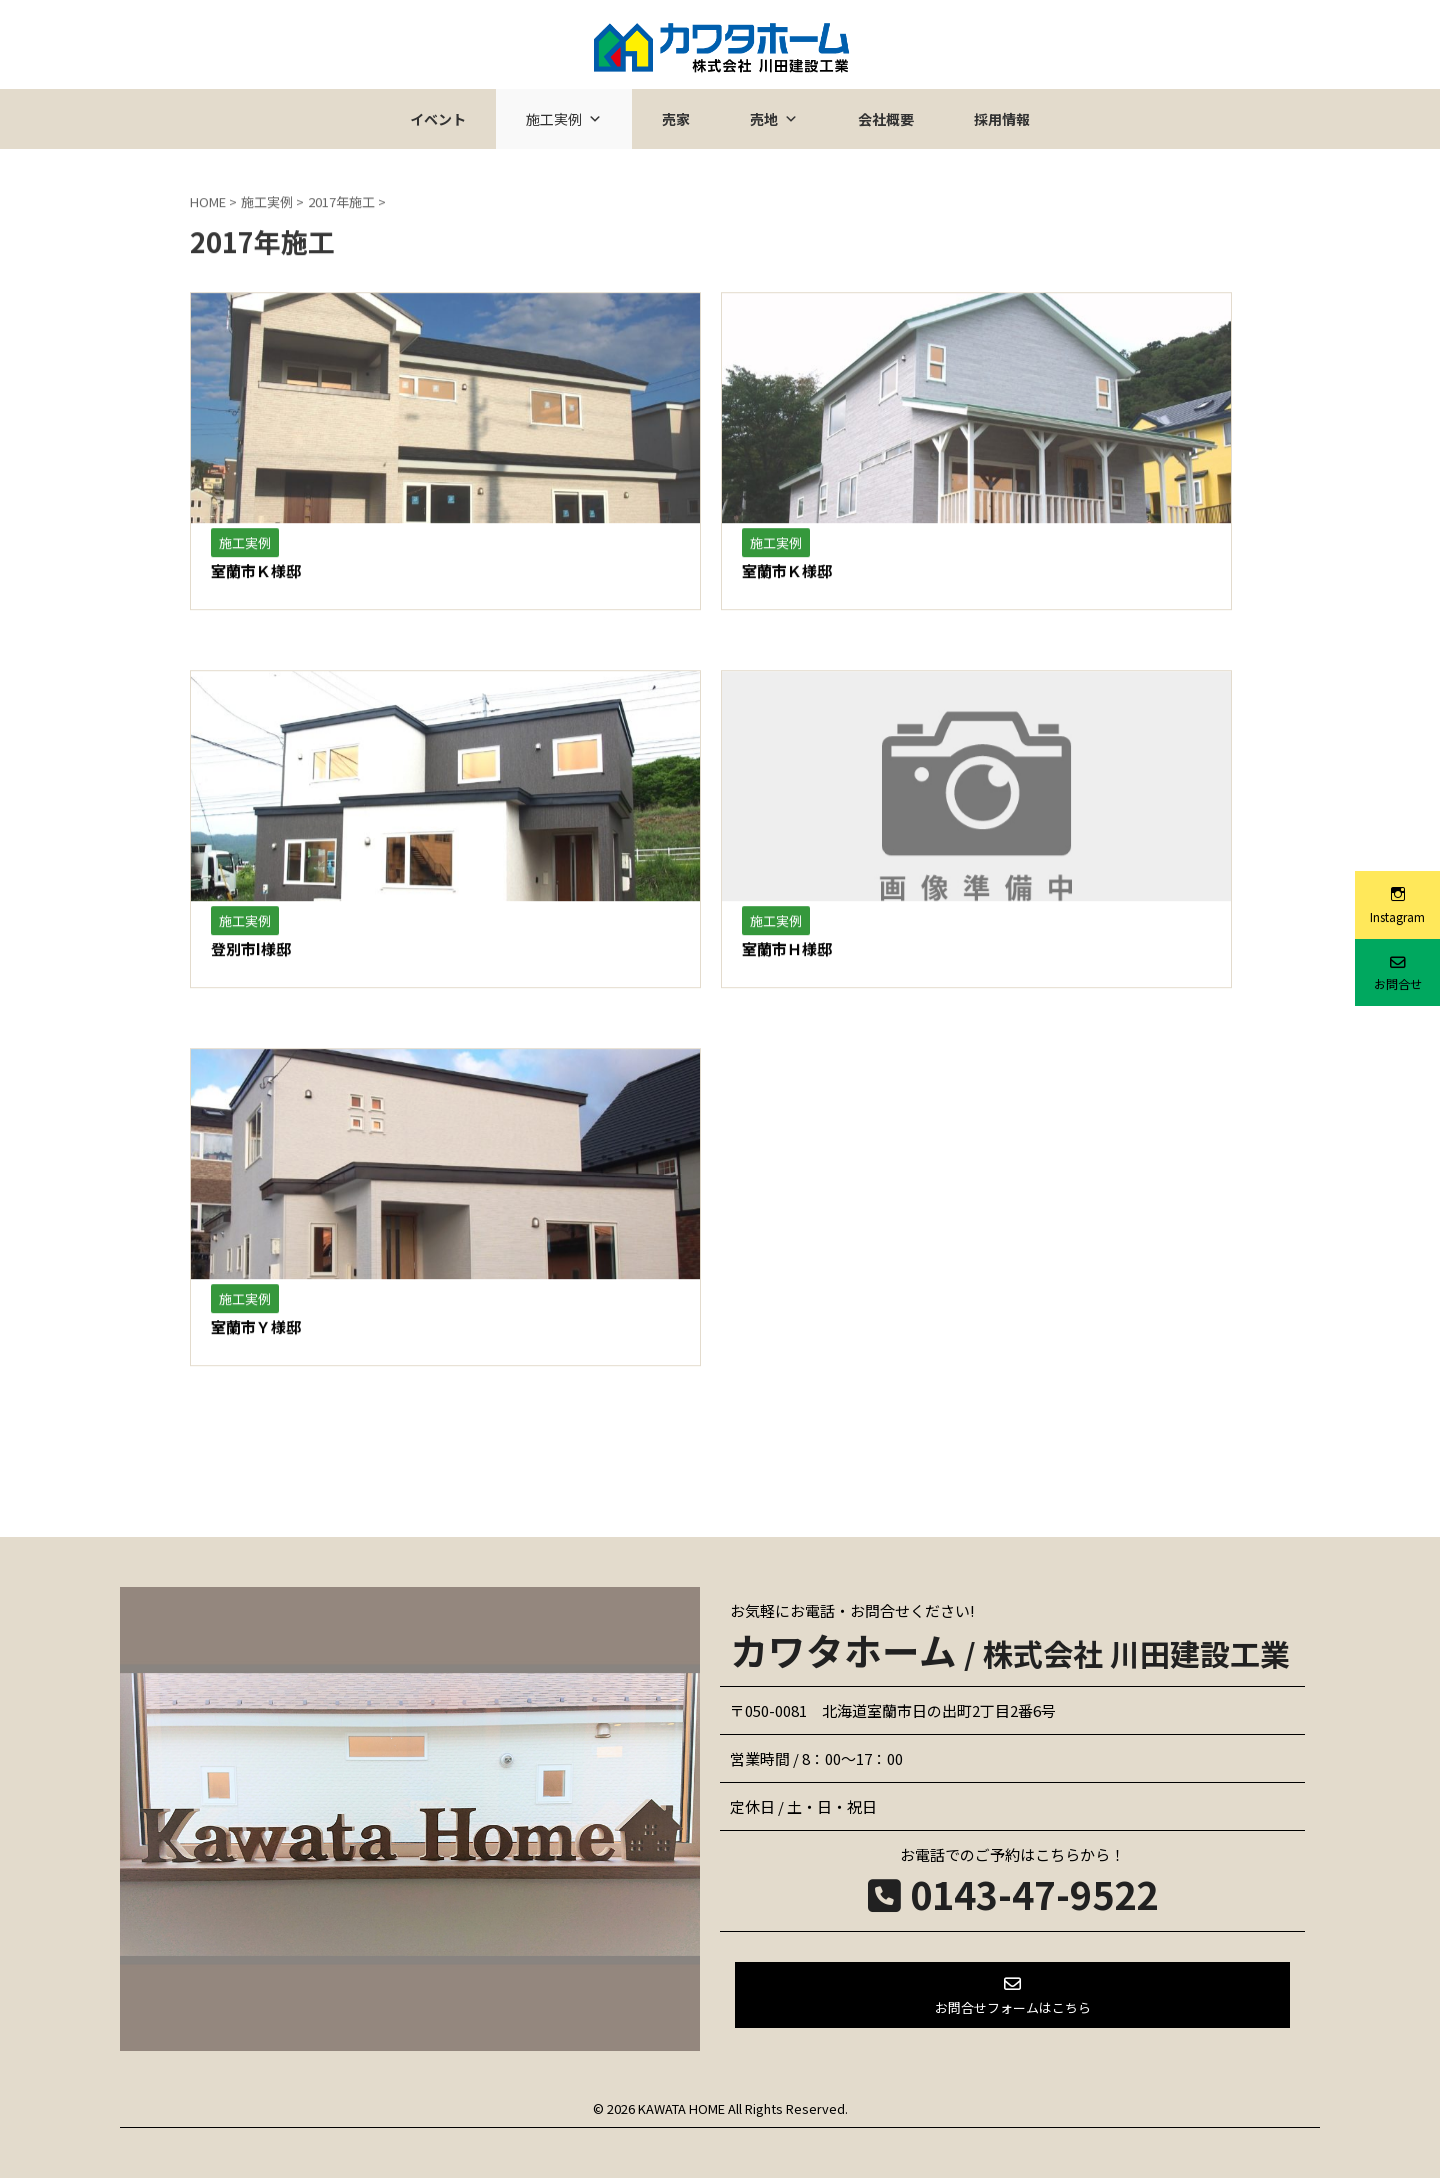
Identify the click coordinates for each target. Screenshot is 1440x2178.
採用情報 (1002, 119)
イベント (438, 119)
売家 (676, 119)
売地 (774, 119)
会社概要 (886, 119)
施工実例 (564, 119)
